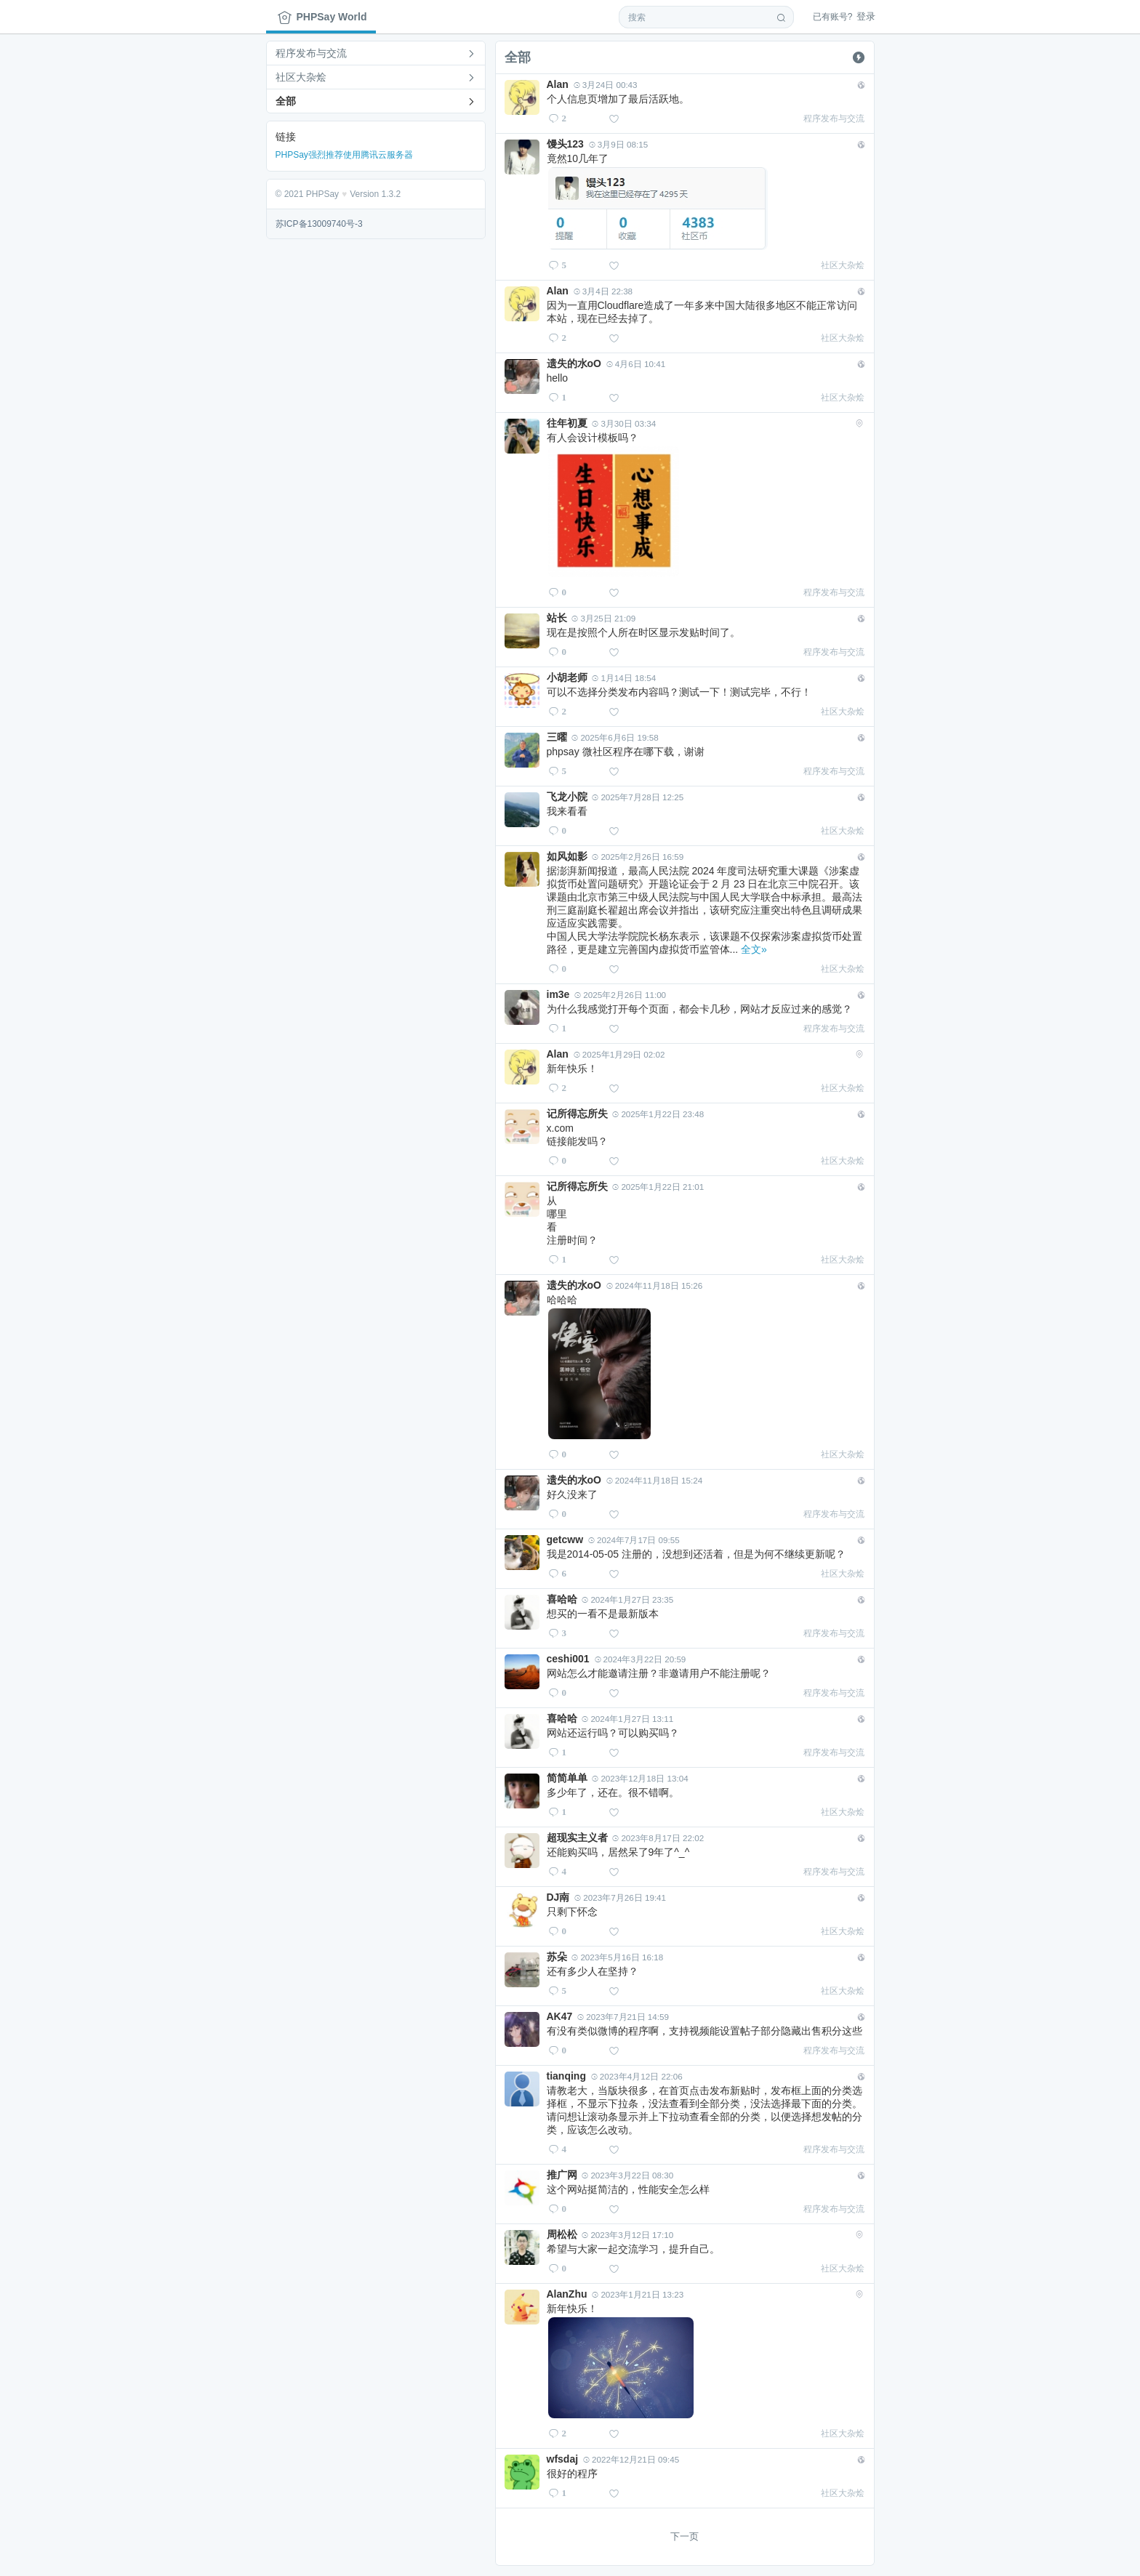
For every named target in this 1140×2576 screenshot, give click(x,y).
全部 (286, 101)
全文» (754, 949)
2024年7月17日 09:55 (634, 1540)
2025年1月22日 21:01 (658, 1186)
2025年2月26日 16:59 (637, 856)
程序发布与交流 (311, 53)
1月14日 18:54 (624, 678)
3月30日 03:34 (624, 423)
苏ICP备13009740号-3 (319, 224)
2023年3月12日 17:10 (627, 2234)
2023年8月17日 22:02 (658, 1838)
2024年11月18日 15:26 (654, 1285)
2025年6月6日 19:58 (614, 737)
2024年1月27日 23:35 (627, 1599)
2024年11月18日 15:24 (654, 1480)
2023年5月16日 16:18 (617, 1957)
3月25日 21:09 (603, 618)
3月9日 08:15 (618, 144)
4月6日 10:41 (635, 364)
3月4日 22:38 (603, 291)
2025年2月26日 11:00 (620, 994)
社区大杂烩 (301, 77)
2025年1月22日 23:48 (658, 1114)
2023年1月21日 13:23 (637, 2294)
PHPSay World (322, 17)
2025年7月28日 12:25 (637, 797)
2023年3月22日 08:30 (627, 2175)
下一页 (684, 2536)
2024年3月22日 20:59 (640, 1659)
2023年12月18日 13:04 (640, 1778)
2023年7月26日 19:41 (620, 1897)
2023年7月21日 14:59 (623, 2016)
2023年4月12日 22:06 (637, 2076)
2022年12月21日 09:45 (631, 2459)
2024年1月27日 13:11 (627, 1718)
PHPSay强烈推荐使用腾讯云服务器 (344, 155)
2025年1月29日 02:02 (619, 1054)
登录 (844, 16)
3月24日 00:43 (606, 84)
